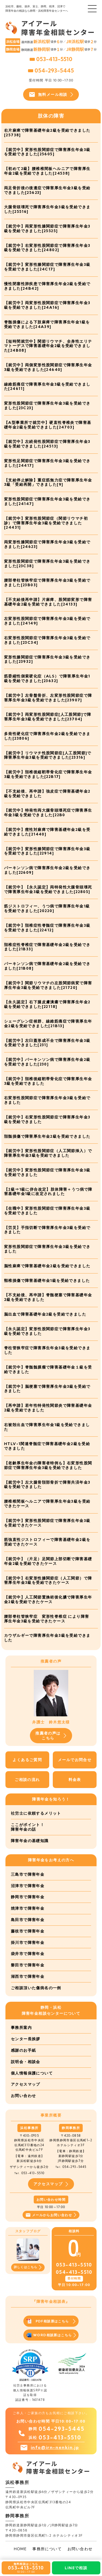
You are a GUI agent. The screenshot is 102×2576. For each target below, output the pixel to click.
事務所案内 (21, 2027)
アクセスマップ (25, 2084)
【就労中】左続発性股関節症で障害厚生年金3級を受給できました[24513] (47, 444)
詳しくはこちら (28, 2267)
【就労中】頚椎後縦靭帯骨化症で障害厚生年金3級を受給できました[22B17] (48, 774)
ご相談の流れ (27, 1779)
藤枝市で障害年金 (27, 1931)
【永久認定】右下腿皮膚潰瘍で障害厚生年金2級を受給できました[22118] (47, 1004)
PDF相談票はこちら (51, 2321)
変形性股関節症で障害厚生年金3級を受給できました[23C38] (47, 563)
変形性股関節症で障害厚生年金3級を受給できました (47, 1249)
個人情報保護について (32, 2073)
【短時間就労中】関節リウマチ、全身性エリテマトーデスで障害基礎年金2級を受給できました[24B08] (48, 346)
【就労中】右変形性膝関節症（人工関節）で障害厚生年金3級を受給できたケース (48, 1580)
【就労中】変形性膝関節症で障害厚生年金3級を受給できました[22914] (47, 851)
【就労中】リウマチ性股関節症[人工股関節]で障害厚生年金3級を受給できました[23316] (47, 755)
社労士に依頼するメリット (36, 1813)
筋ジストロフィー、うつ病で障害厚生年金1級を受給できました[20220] (47, 908)
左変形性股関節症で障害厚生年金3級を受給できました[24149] (47, 621)
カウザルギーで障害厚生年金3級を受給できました (47, 1637)
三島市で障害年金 (27, 1874)
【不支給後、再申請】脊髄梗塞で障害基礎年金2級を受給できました (48, 1297)
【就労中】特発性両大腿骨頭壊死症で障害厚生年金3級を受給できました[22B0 (48, 812)
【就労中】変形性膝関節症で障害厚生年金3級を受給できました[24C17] (47, 267)
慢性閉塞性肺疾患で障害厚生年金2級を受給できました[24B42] (47, 286)
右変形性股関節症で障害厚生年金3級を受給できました (47, 1100)
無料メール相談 (51, 94)
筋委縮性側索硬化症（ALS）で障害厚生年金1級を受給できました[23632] (47, 678)
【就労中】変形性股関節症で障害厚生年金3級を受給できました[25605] (47, 152)
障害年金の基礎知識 (30, 1840)
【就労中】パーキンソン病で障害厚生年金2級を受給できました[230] (47, 1062)
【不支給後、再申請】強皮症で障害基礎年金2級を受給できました (47, 793)
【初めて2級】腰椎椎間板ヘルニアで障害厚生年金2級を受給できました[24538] (47, 171)
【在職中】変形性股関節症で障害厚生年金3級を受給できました (47, 1210)
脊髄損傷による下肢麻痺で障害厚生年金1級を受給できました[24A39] (47, 324)
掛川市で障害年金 (27, 1942)
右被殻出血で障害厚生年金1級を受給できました (47, 1427)
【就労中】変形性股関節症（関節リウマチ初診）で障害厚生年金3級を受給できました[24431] (46, 523)
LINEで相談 (76, 2567)
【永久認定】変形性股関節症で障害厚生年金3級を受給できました (47, 1331)
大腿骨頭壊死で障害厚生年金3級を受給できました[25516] (47, 209)
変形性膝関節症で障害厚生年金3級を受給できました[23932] (47, 659)
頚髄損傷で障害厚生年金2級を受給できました (47, 1136)
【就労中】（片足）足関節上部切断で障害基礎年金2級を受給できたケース (48, 1561)
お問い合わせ (23, 2095)
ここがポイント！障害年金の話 (27, 1827)
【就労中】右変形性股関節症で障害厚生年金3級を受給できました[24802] (47, 248)
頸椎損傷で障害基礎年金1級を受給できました (47, 1280)
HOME (20, 2549)
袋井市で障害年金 (27, 1953)
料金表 (75, 1779)
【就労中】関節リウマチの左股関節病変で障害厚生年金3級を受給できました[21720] (48, 985)
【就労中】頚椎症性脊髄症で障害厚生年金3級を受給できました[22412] (47, 927)
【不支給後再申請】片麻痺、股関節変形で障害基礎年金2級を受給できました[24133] (48, 602)
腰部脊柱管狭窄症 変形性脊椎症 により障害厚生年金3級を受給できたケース (46, 1618)
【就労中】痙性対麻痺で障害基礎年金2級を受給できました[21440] (47, 832)
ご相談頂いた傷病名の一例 (36, 1987)
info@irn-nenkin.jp (55, 2447)
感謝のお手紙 (23, 2050)
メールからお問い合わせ (51, 2215)
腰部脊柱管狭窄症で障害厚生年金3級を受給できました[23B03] (47, 582)
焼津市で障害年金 (27, 1908)
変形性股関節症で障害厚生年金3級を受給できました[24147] (47, 501)
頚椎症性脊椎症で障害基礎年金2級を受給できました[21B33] (47, 947)
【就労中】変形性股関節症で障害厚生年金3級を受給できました (47, 1172)
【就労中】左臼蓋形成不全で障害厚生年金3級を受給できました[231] (47, 1043)
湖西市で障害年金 (27, 1976)
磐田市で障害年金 (27, 1965)
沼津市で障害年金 (27, 1885)
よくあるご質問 (27, 1759)
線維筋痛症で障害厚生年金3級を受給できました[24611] (47, 386)
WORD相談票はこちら (51, 2335)
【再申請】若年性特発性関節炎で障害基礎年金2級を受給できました (48, 1407)
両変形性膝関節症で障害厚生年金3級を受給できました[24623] (47, 544)
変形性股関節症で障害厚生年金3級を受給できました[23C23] (47, 405)
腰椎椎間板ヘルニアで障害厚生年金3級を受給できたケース (47, 1503)
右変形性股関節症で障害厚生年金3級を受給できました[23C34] (47, 640)
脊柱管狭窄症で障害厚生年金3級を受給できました (47, 1350)
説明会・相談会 (25, 2061)
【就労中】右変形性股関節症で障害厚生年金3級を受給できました (47, 1119)
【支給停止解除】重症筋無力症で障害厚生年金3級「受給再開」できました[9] (48, 482)
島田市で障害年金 (27, 1919)
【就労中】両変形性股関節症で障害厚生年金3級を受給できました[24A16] (47, 305)
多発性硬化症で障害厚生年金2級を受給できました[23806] (47, 736)
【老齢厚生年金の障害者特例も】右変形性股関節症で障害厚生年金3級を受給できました (48, 1465)
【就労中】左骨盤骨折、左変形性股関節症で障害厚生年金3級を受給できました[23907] (48, 697)
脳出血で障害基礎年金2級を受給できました (45, 1314)
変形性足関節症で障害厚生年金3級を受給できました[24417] (47, 463)
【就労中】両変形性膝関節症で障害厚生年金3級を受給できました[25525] (47, 228)
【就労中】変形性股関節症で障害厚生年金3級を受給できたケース (47, 1523)
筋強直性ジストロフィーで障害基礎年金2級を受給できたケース (47, 1542)
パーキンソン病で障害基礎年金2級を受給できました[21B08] (47, 966)
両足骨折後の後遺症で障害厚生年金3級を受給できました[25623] (47, 190)
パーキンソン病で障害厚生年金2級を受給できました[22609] (47, 870)
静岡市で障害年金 (27, 1896)
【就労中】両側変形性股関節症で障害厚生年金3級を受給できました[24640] (48, 367)
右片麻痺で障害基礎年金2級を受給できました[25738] (47, 132)
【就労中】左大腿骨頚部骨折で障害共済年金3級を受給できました (47, 1484)
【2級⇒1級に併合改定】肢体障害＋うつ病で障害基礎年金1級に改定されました (48, 1191)
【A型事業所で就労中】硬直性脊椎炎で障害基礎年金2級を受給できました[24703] (47, 425)
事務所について (47, 2549)
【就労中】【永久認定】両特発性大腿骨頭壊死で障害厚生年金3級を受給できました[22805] (48, 889)
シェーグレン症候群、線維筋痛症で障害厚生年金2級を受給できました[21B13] (48, 1023)
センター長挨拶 (25, 2038)
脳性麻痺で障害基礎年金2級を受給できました (47, 1265)
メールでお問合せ (74, 1759)
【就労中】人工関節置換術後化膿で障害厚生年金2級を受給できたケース (48, 1599)
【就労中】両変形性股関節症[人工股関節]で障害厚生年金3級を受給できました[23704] (47, 716)
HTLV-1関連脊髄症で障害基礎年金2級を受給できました (47, 1446)
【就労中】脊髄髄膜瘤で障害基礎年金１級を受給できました (48, 1369)
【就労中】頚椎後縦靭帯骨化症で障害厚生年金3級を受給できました (48, 1081)
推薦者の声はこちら (50, 1736)
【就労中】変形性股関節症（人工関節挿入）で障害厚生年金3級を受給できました (48, 1153)
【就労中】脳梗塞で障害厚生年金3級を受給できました (47, 1388)
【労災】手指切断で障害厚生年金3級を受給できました (47, 1230)
